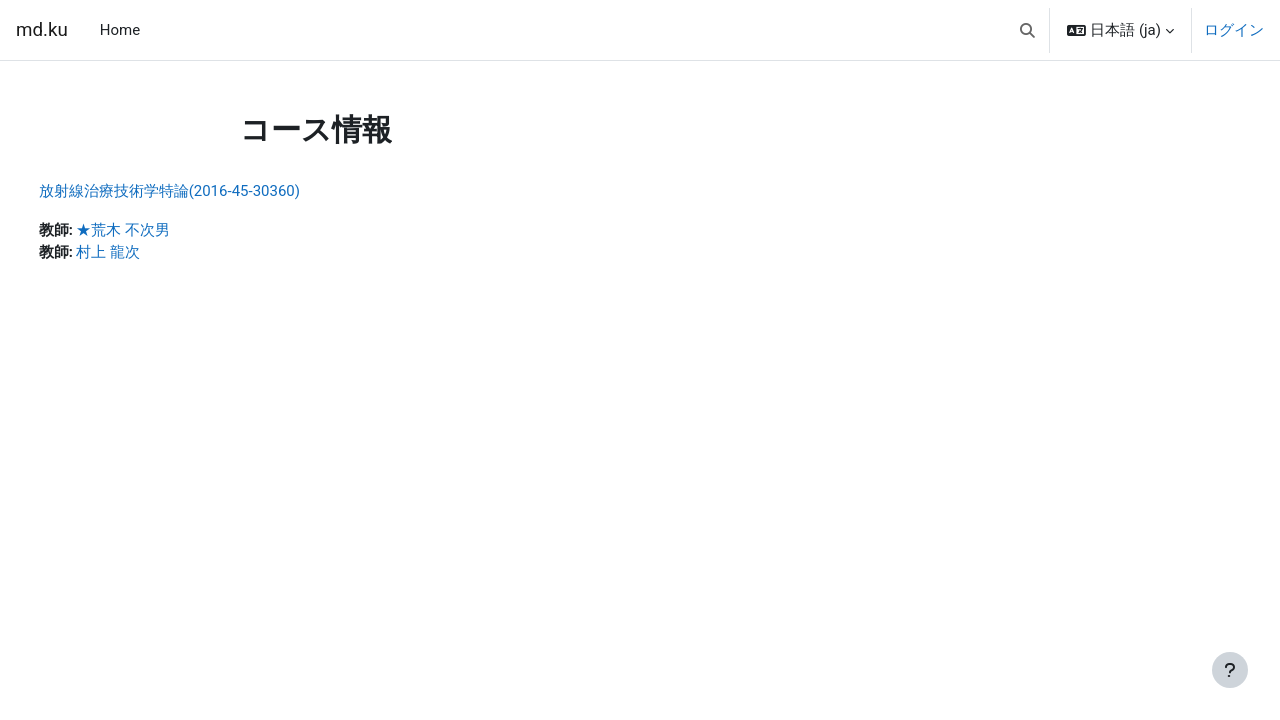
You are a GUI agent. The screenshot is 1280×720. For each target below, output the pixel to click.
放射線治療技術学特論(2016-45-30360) (206, 191)
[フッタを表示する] (1230, 670)
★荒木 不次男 (161, 231)
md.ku (42, 30)
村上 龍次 (146, 254)
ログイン (1234, 30)
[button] (1027, 30)
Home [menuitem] (120, 30)
